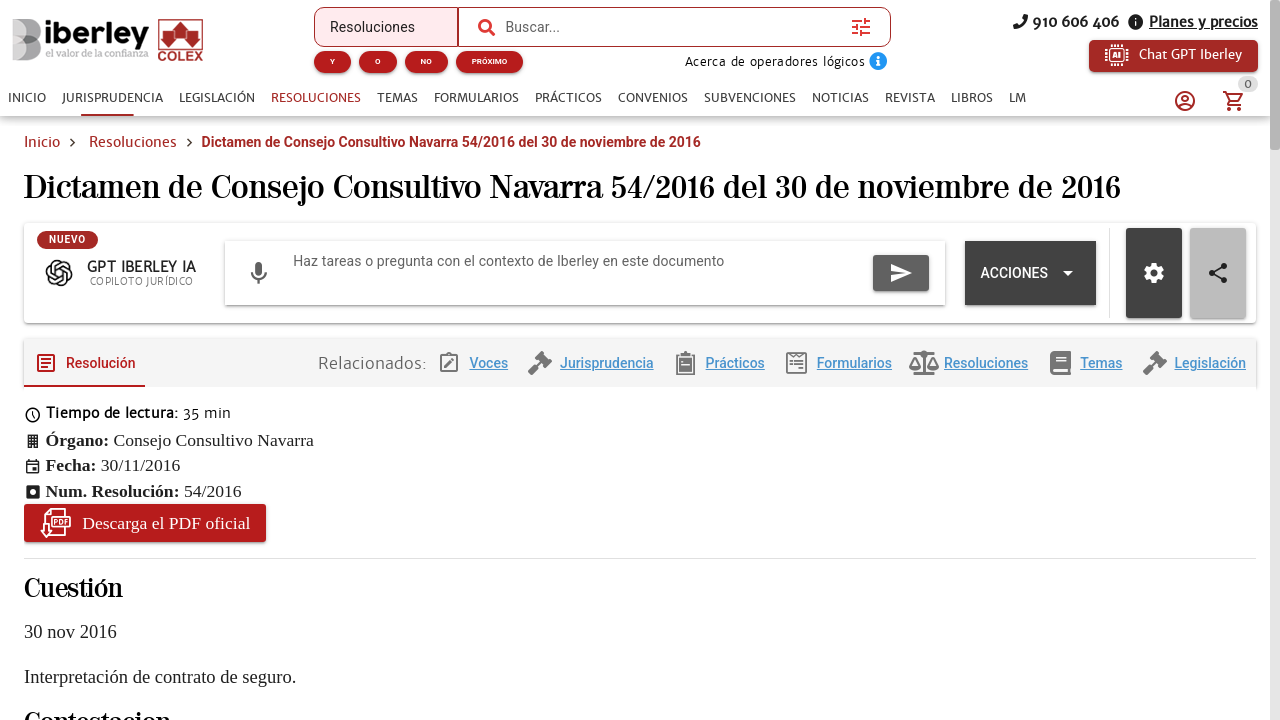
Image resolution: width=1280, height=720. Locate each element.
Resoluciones (133, 142)
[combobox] (673, 27)
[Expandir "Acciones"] (1030, 289)
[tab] (27, 98)
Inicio (42, 142)
